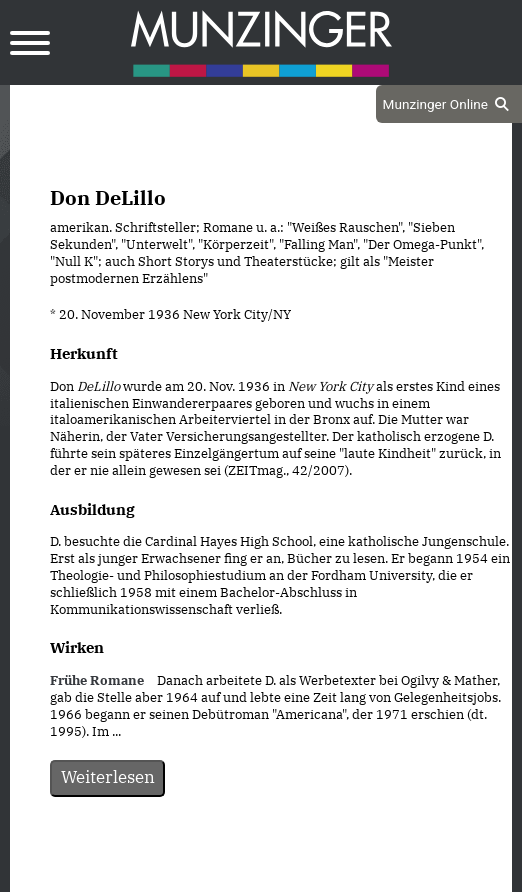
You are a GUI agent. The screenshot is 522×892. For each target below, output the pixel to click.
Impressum (314, 874)
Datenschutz (211, 874)
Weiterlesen (108, 777)
